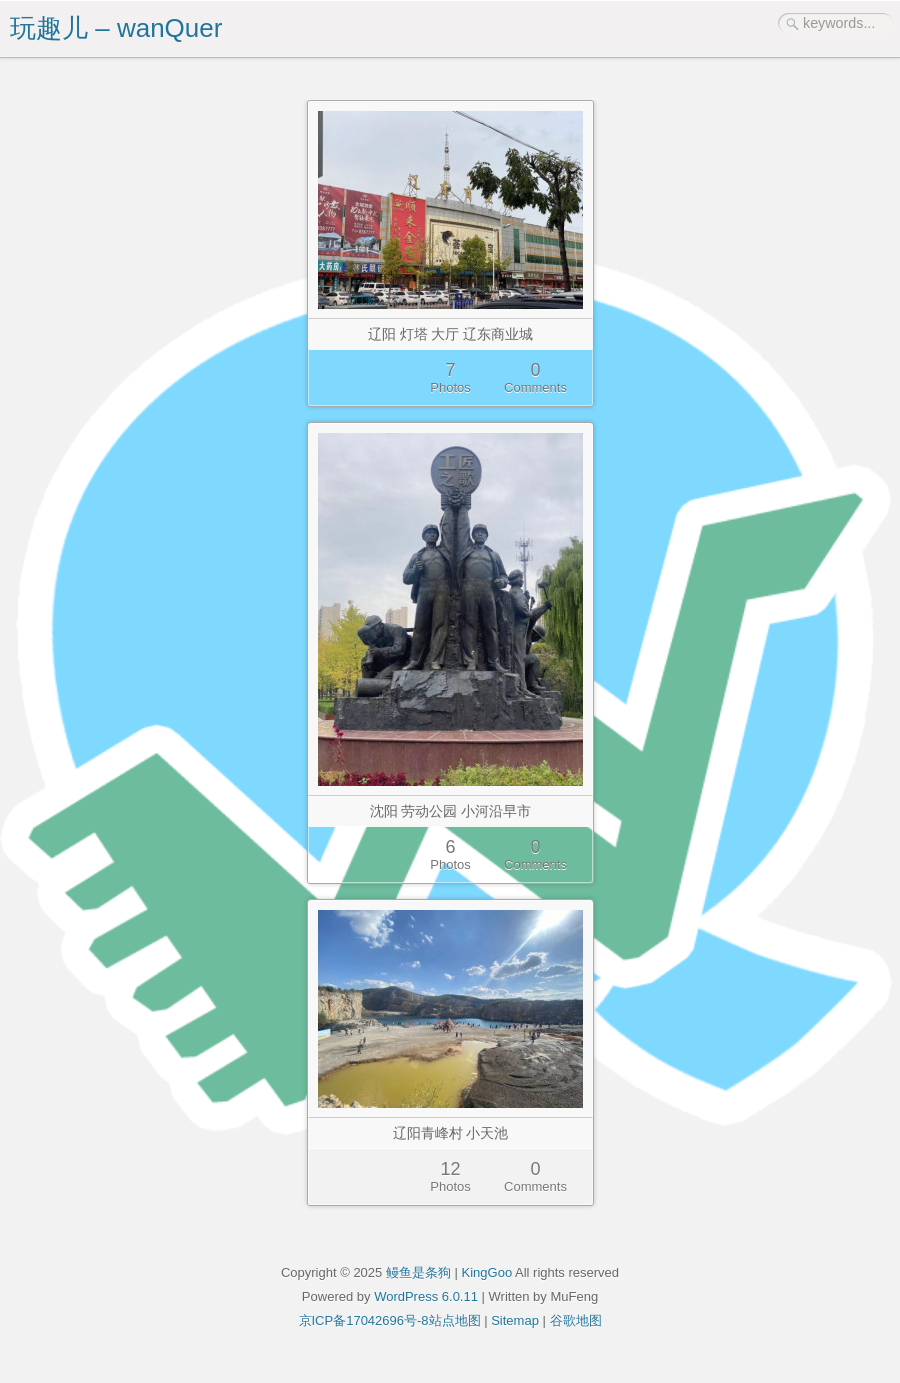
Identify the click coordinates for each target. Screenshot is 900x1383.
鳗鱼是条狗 (418, 1272)
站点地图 (455, 1320)
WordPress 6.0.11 (426, 1296)
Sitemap (515, 1320)
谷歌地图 (576, 1320)
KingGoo (487, 1272)
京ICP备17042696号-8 (364, 1320)
